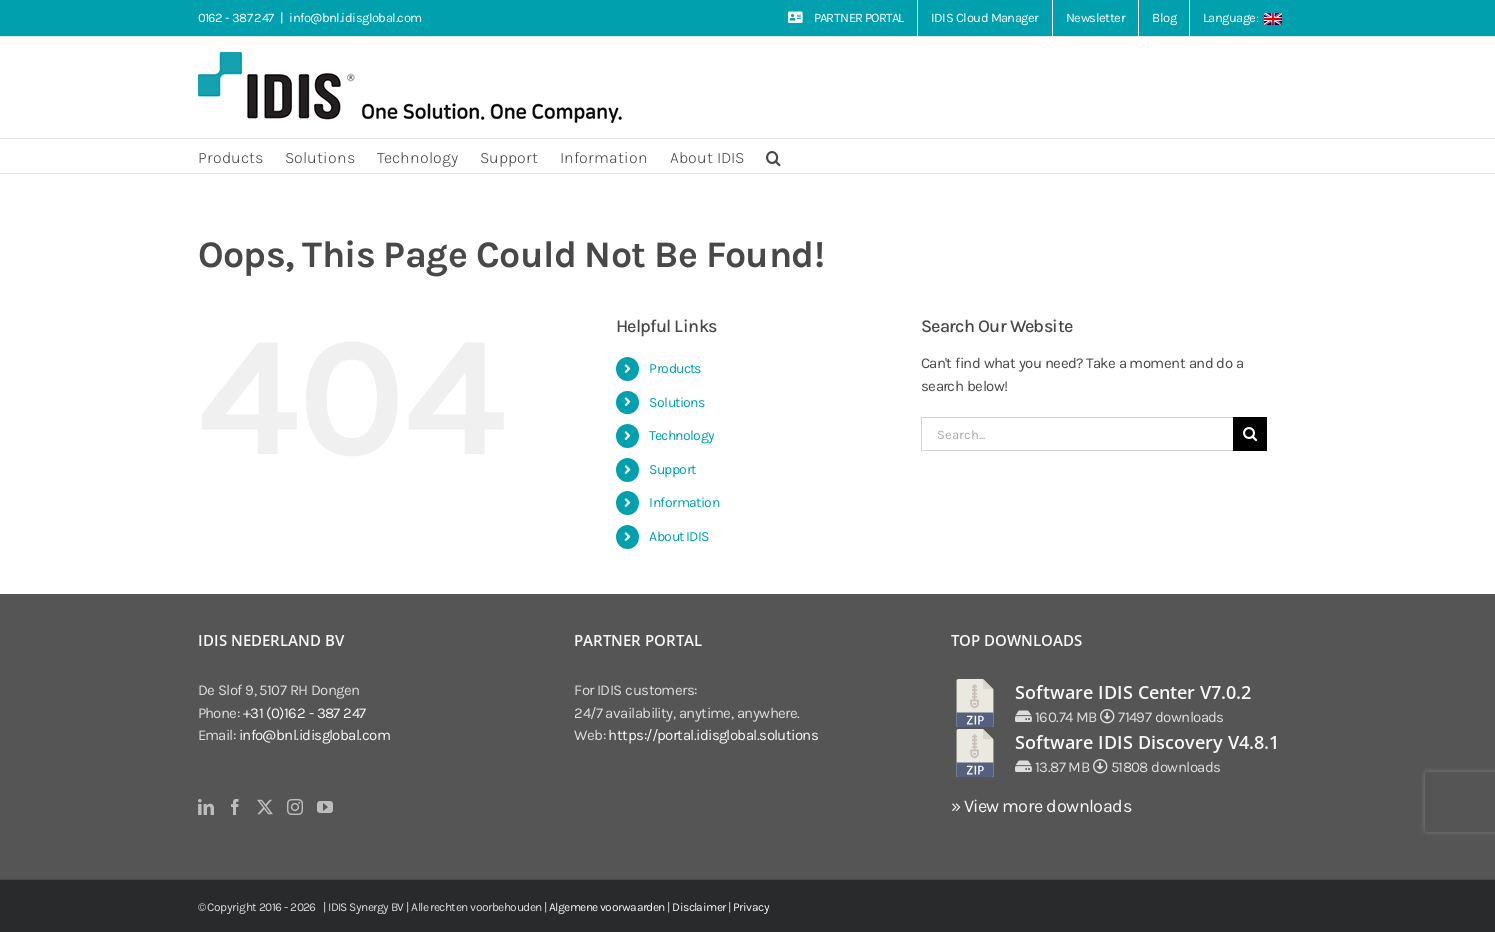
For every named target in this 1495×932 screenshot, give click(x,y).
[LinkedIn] (205, 807)
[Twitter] (264, 807)
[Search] (1250, 434)
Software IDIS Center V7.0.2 (1133, 692)
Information (684, 502)
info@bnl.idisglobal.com (355, 17)
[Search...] (1077, 434)
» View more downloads (1041, 806)
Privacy (751, 907)
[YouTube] (324, 807)
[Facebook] (234, 807)
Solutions (676, 402)
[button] (773, 156)
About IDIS (679, 536)
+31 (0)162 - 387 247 (304, 713)
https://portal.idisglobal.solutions (713, 735)
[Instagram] (294, 807)
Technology (682, 435)
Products (675, 368)
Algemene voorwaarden (607, 907)
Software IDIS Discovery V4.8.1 (1147, 742)
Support (672, 469)
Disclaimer (699, 907)
